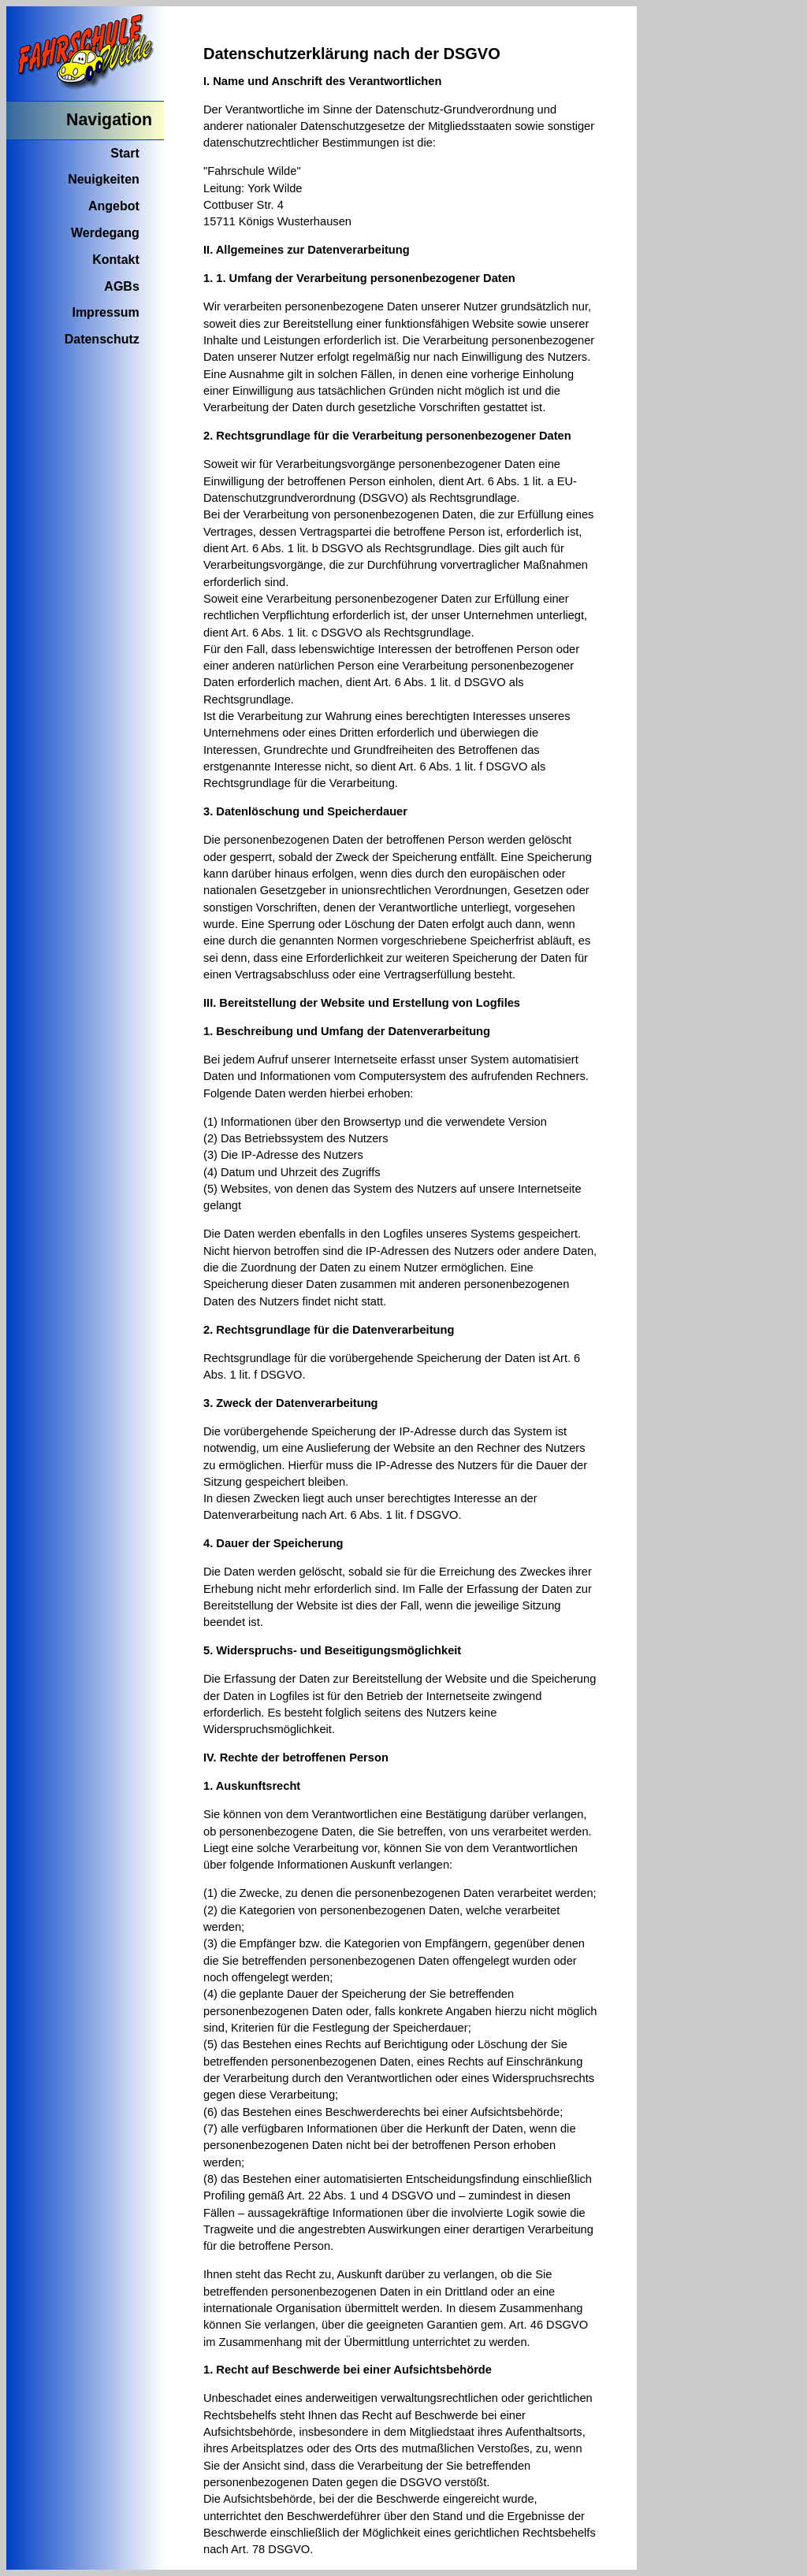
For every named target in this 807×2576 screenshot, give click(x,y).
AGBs (121, 286)
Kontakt (115, 259)
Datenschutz (102, 339)
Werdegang (105, 232)
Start (124, 153)
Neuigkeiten (103, 179)
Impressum (105, 312)
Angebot (113, 206)
